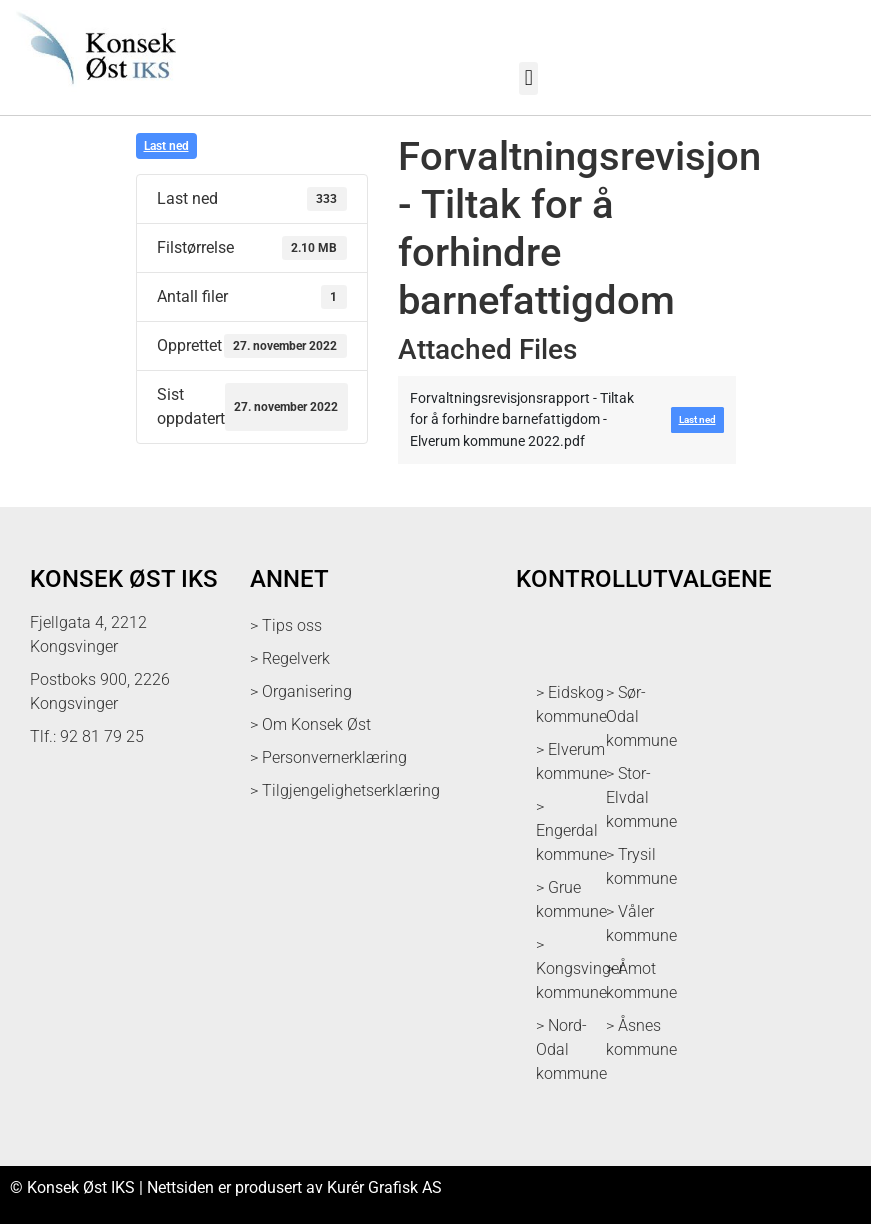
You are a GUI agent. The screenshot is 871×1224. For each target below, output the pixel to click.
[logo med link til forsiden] (93, 92)
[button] (528, 78)
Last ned (166, 146)
